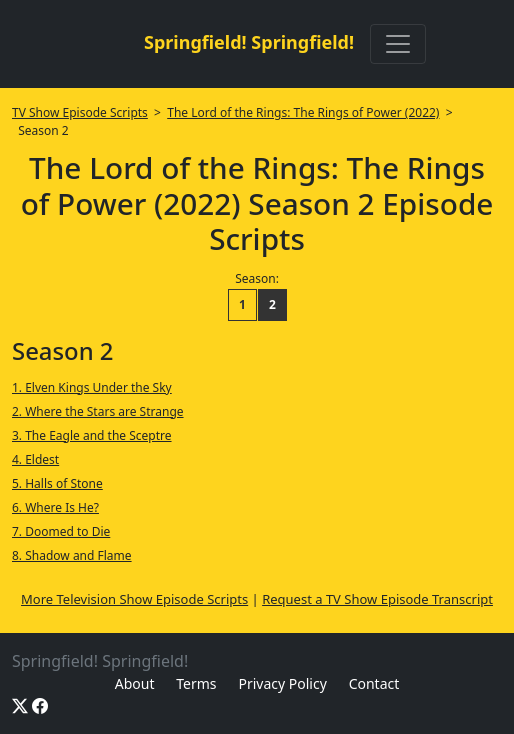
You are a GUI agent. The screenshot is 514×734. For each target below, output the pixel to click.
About (135, 683)
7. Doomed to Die (61, 531)
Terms (196, 683)
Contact (374, 683)
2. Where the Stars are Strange (98, 411)
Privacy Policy (282, 683)
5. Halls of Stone (57, 483)
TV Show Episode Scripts (80, 112)
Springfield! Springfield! (249, 42)
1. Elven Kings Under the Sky (92, 387)
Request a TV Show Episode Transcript (377, 599)
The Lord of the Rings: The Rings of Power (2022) (303, 112)
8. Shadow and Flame (72, 555)
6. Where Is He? (55, 507)
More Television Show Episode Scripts (134, 599)
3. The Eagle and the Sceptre (92, 435)
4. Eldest (35, 459)
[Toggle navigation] (398, 44)
